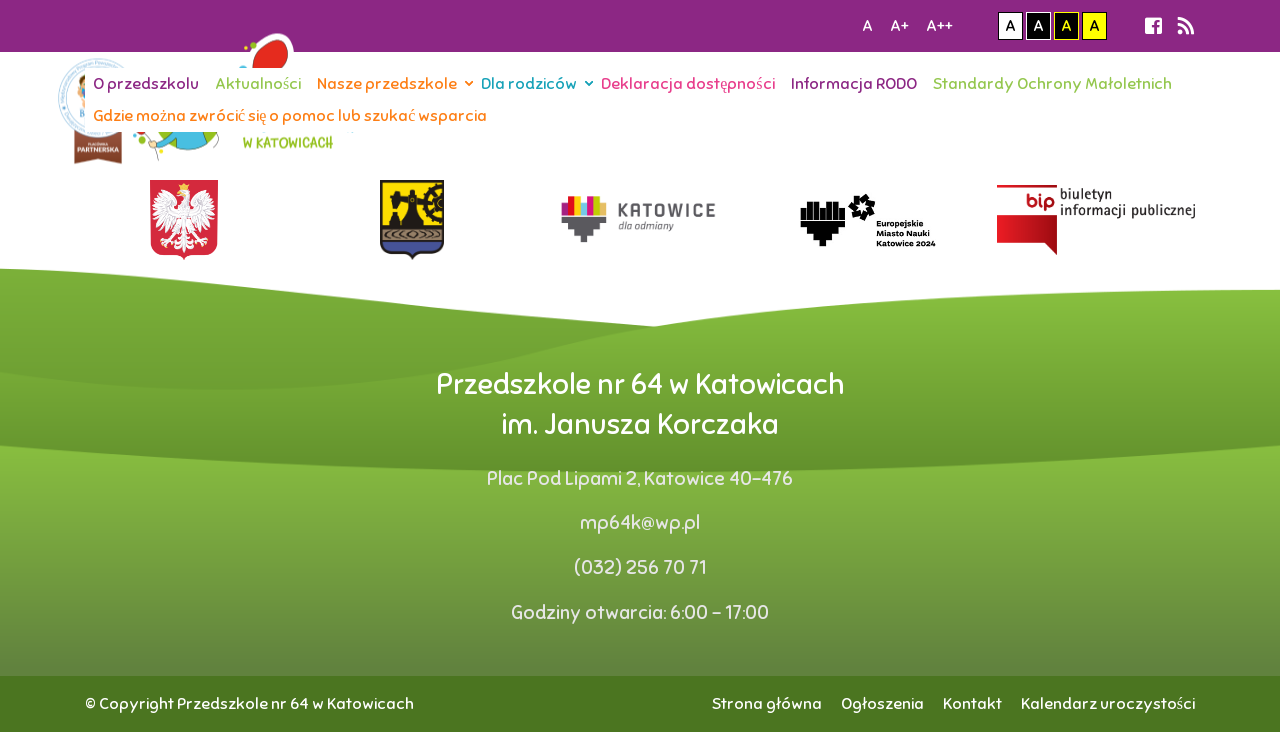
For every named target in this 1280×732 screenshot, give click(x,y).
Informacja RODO (854, 84)
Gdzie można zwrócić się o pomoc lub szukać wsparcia (290, 116)
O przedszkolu (146, 84)
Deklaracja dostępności (687, 84)
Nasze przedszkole (387, 84)
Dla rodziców (529, 84)
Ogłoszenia (882, 704)
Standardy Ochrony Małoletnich (1052, 84)
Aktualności (258, 84)
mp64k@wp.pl (640, 523)
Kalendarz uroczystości (1108, 704)
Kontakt (972, 704)
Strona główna (767, 704)
